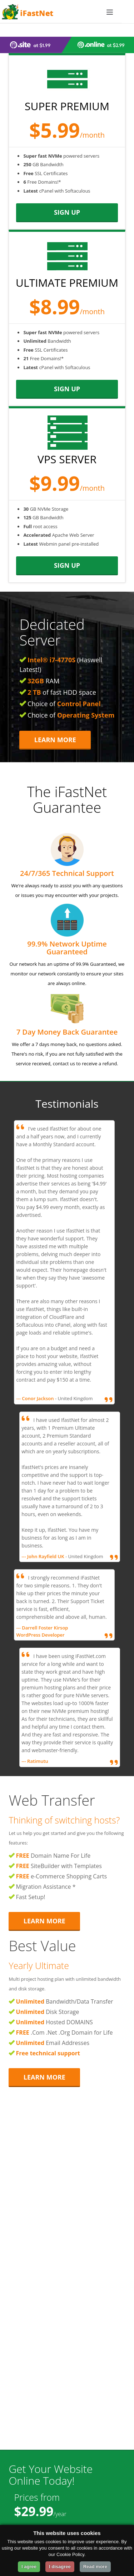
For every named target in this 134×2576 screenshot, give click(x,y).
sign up (67, 212)
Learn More (55, 739)
